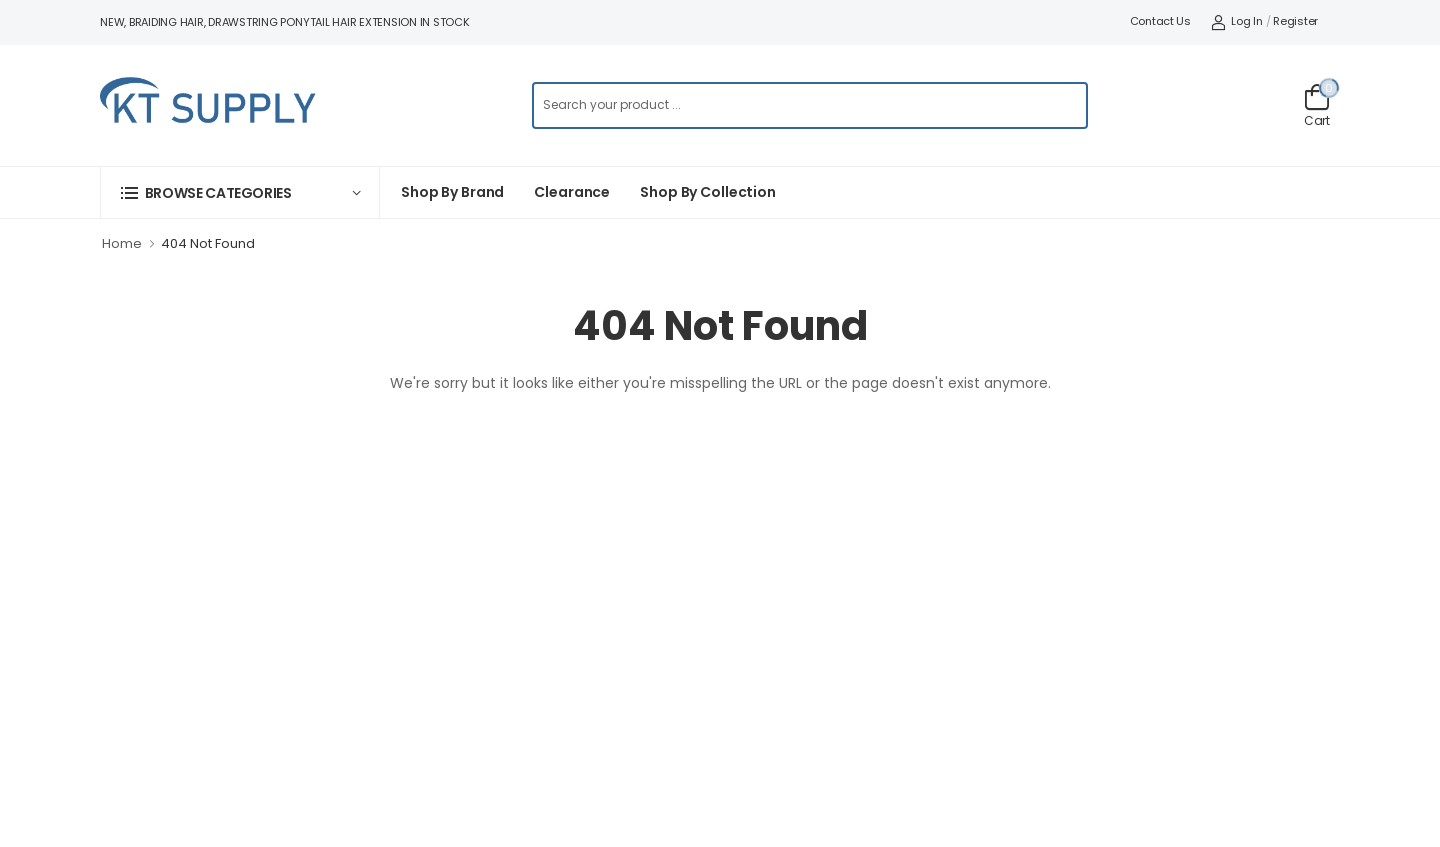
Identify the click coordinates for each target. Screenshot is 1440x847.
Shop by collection (708, 192)
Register (1295, 21)
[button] (240, 192)
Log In (1237, 21)
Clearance (572, 192)
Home (122, 243)
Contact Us (1160, 21)
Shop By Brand (452, 192)
